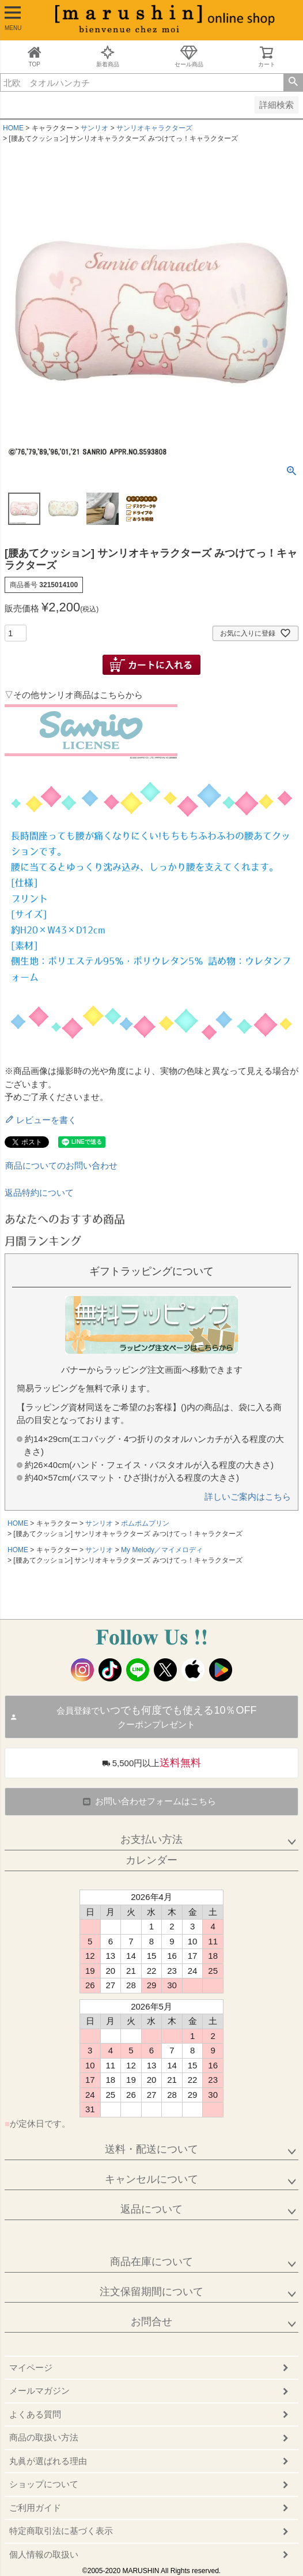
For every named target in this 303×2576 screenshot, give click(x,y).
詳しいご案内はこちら (247, 1496)
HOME (13, 128)
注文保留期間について (151, 2291)
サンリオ (94, 128)
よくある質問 (35, 2414)
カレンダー (151, 1860)
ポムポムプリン (145, 1523)
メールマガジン (39, 2390)
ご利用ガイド (35, 2508)
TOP (34, 56)
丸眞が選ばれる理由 (48, 2461)
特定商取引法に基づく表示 (61, 2531)
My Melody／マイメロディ (162, 1550)
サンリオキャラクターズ (154, 128)
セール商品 (189, 56)
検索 (292, 82)
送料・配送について (151, 2149)
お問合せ (151, 2321)
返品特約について (39, 1192)
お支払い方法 (151, 1839)
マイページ (30, 2367)
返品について (151, 2209)
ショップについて (43, 2484)
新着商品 (107, 56)
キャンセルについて (151, 2179)
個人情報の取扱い (43, 2554)
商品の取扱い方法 (43, 2437)
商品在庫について (151, 2261)
